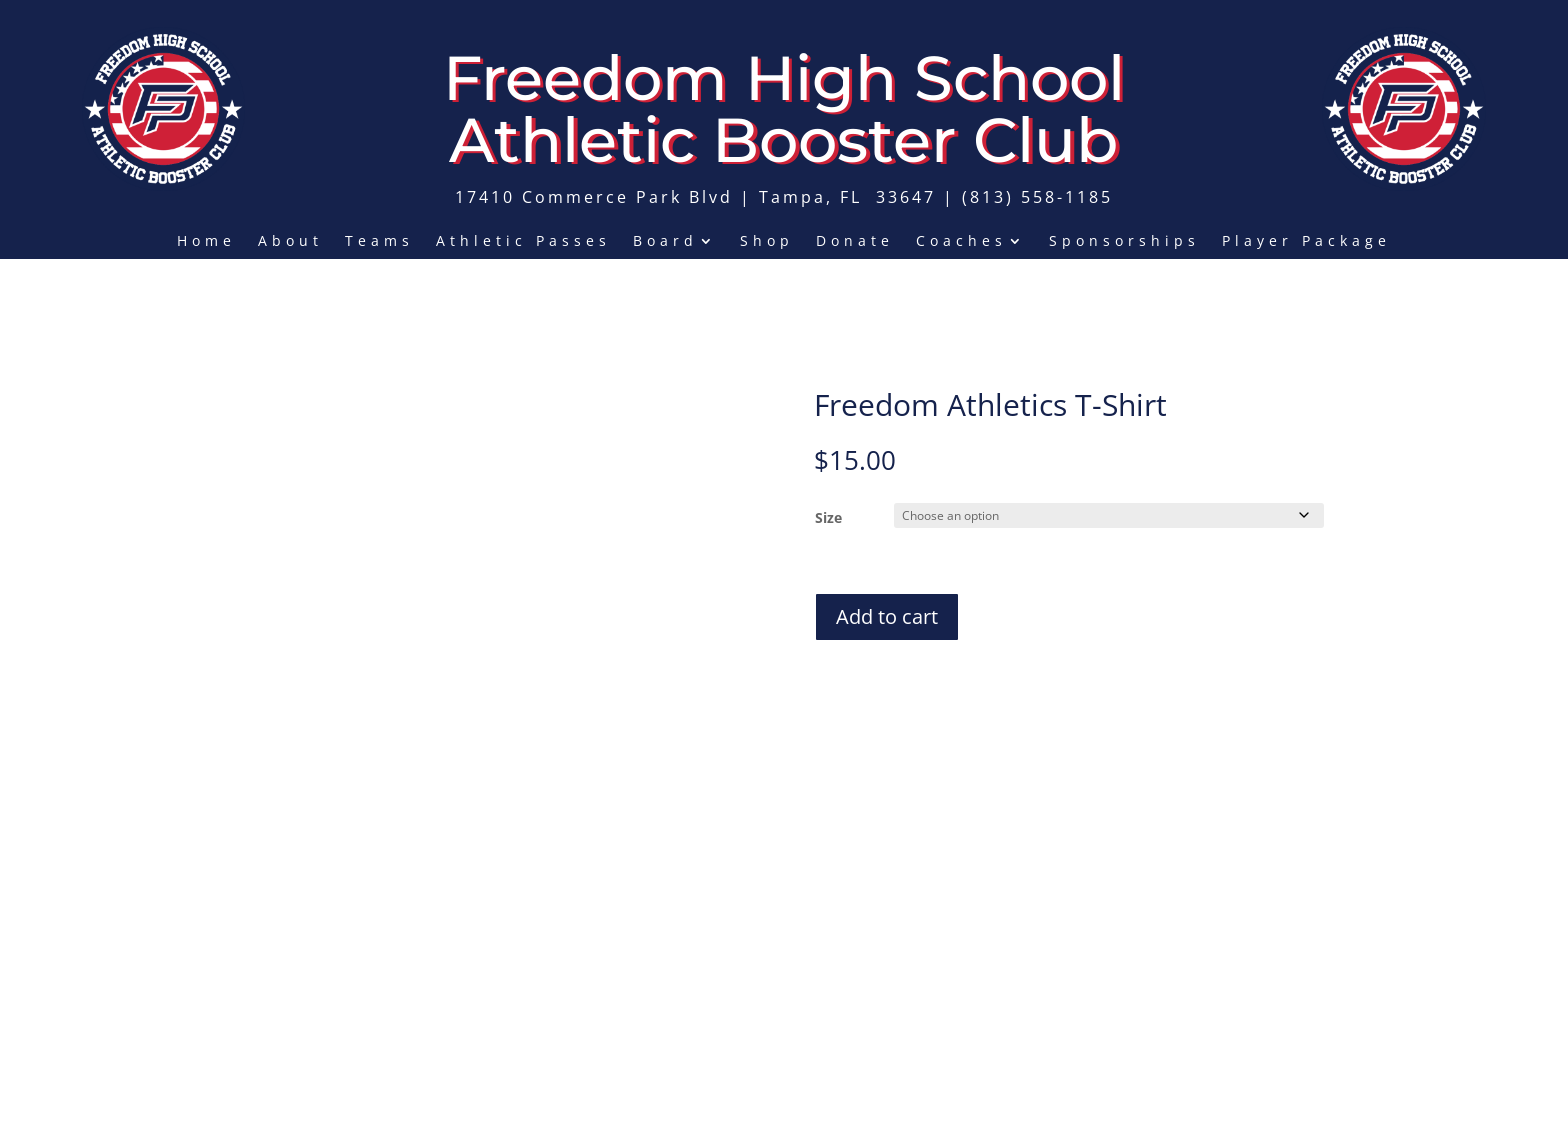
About (290, 242)
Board (665, 242)
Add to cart (887, 613)
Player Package (1306, 242)
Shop (767, 242)
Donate (855, 242)
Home (206, 242)
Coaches (961, 242)
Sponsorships (1124, 242)
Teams (379, 242)
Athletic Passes (523, 242)
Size (828, 517)
